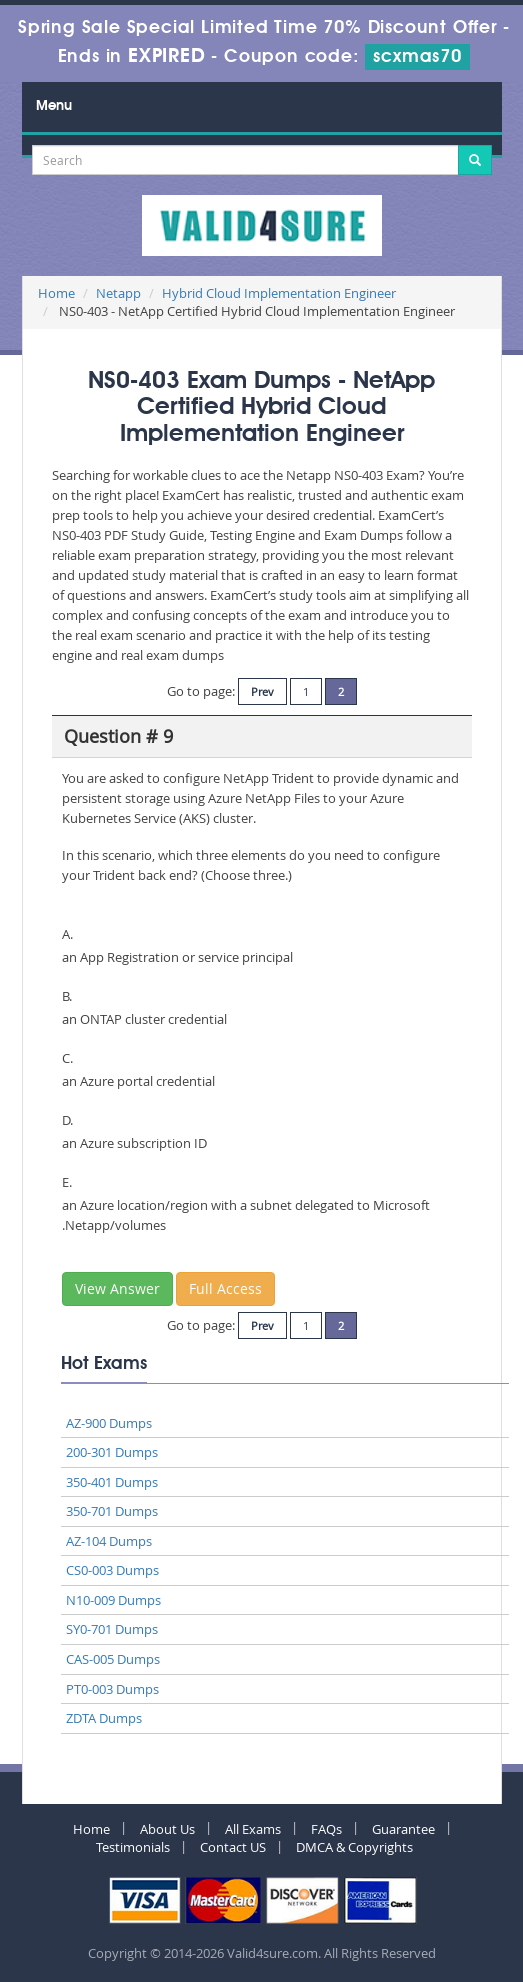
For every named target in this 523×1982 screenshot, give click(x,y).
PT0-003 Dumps (112, 1689)
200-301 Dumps (112, 1452)
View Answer (117, 1288)
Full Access (225, 1288)
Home (56, 293)
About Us (167, 1829)
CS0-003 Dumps (112, 1570)
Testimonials (133, 1847)
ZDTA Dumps (104, 1718)
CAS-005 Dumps (113, 1659)
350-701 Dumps (112, 1511)
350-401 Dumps (112, 1482)
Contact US (233, 1847)
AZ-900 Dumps (109, 1423)
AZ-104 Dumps (109, 1541)
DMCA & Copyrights (354, 1847)
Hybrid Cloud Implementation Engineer (279, 293)
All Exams (253, 1829)
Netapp (118, 293)
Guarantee (403, 1829)
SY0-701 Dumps (112, 1629)
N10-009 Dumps (113, 1600)
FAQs (326, 1829)
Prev (262, 691)
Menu (54, 106)
